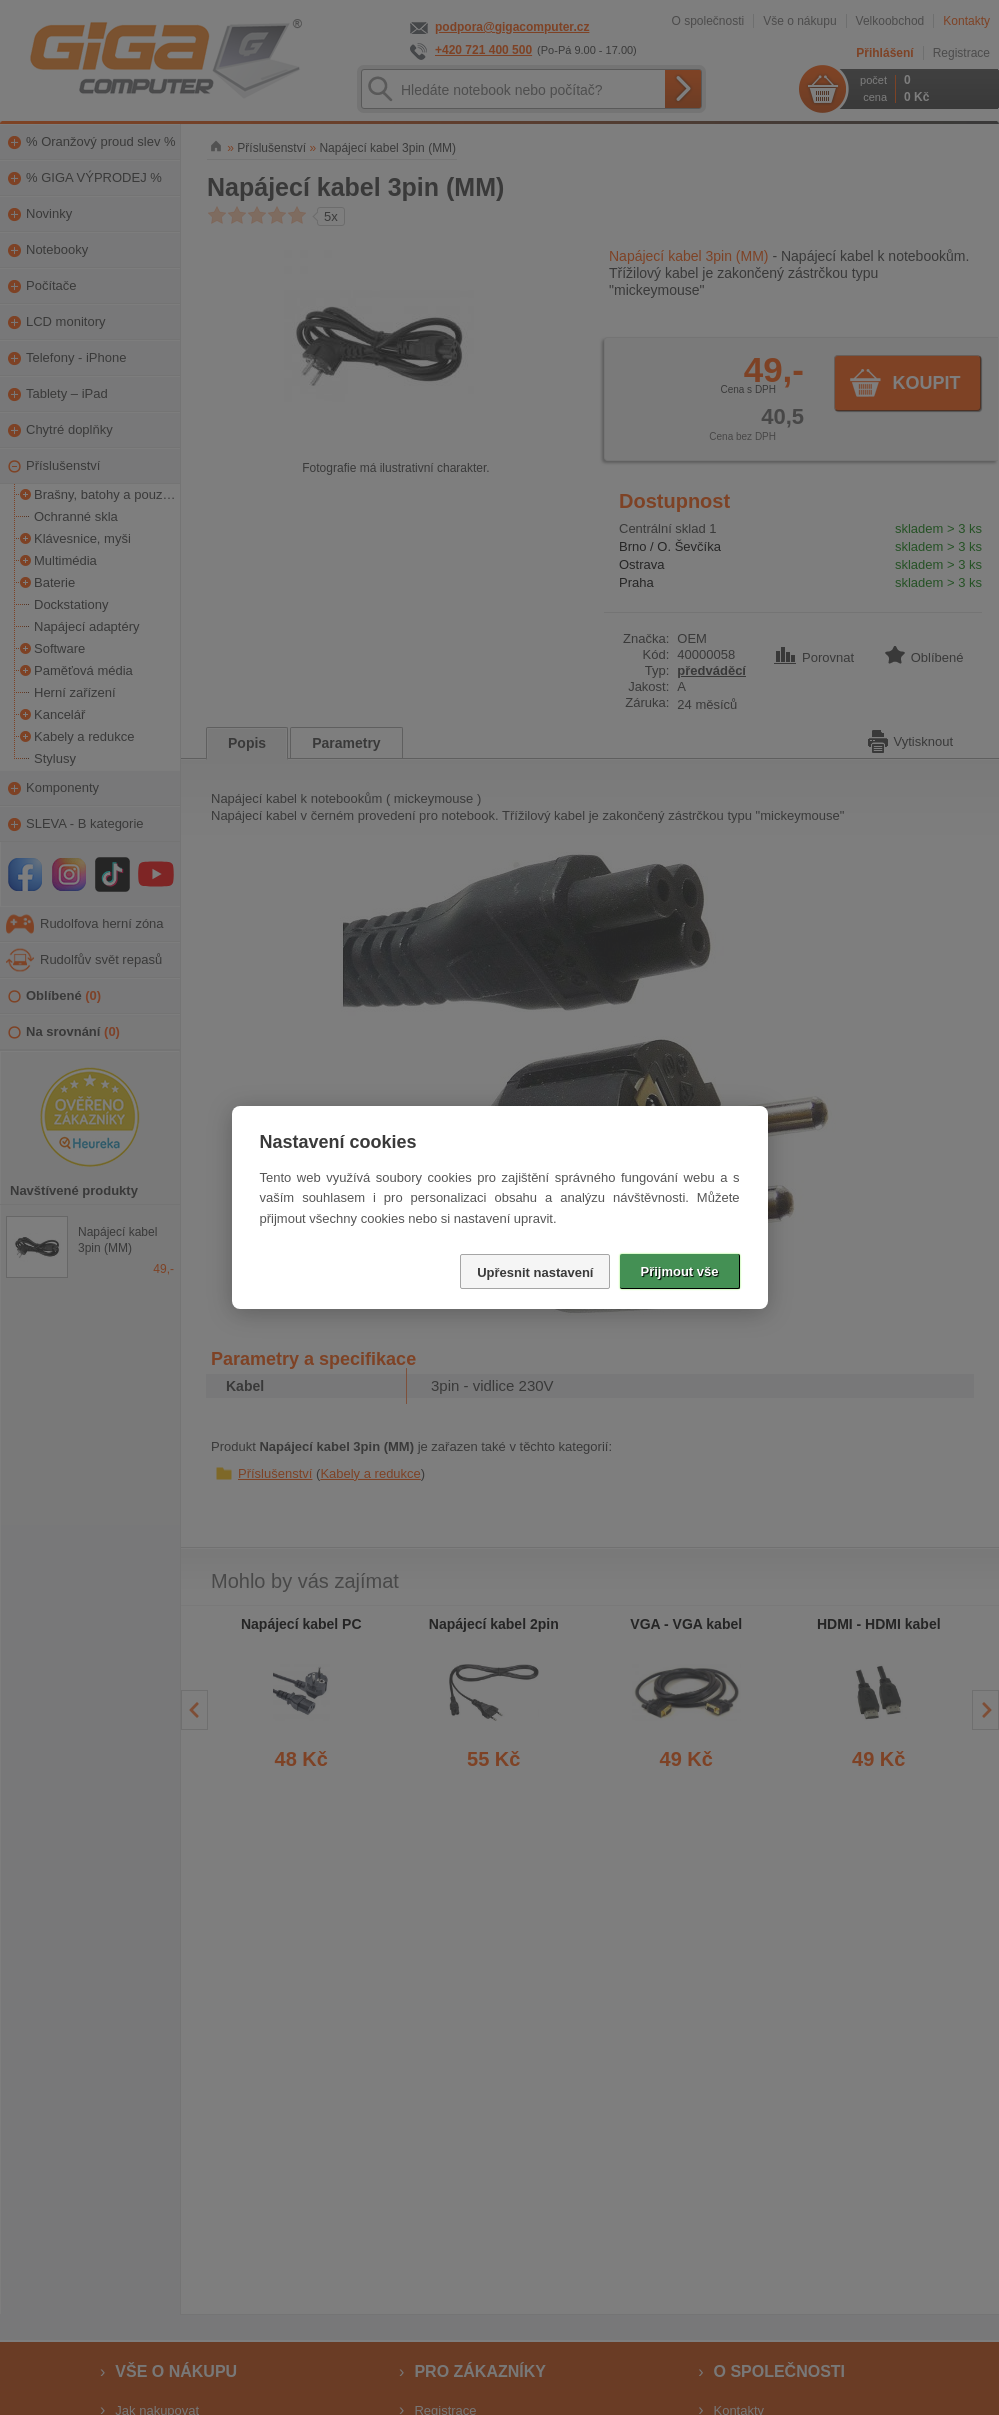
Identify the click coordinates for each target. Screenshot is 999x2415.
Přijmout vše (679, 1271)
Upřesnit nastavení (535, 1272)
